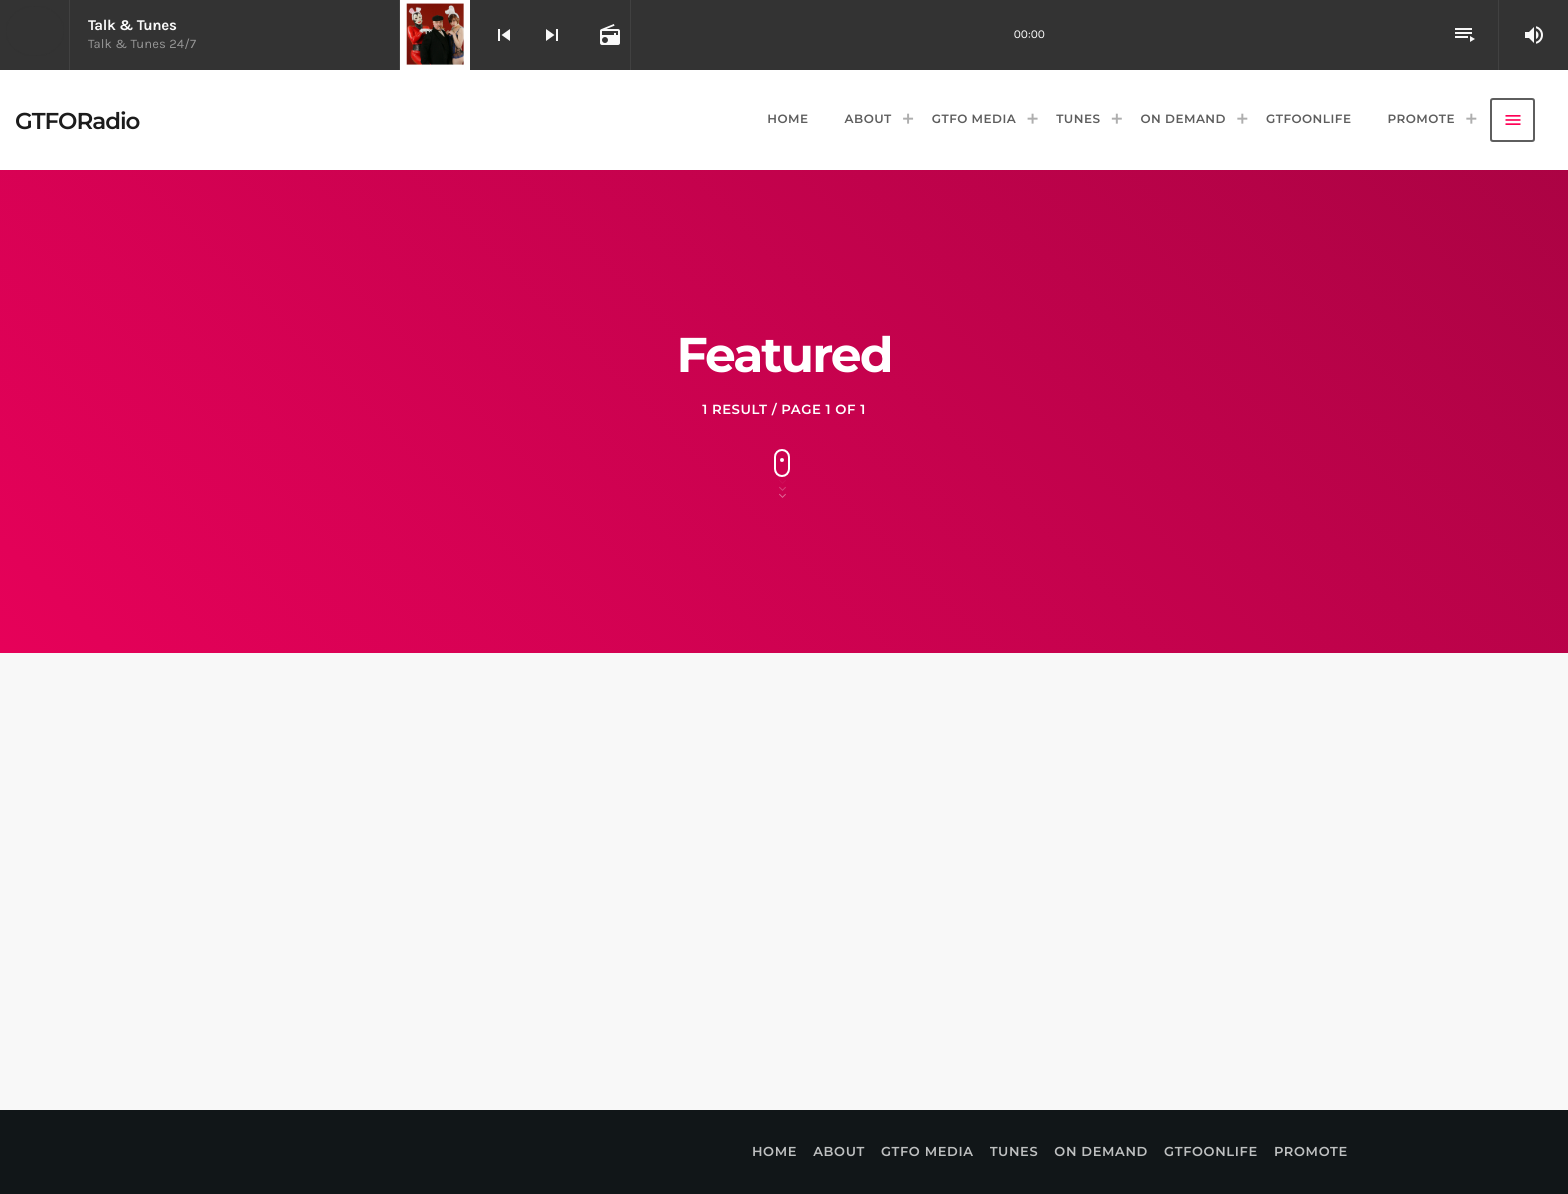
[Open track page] (608, 35)
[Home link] (77, 120)
